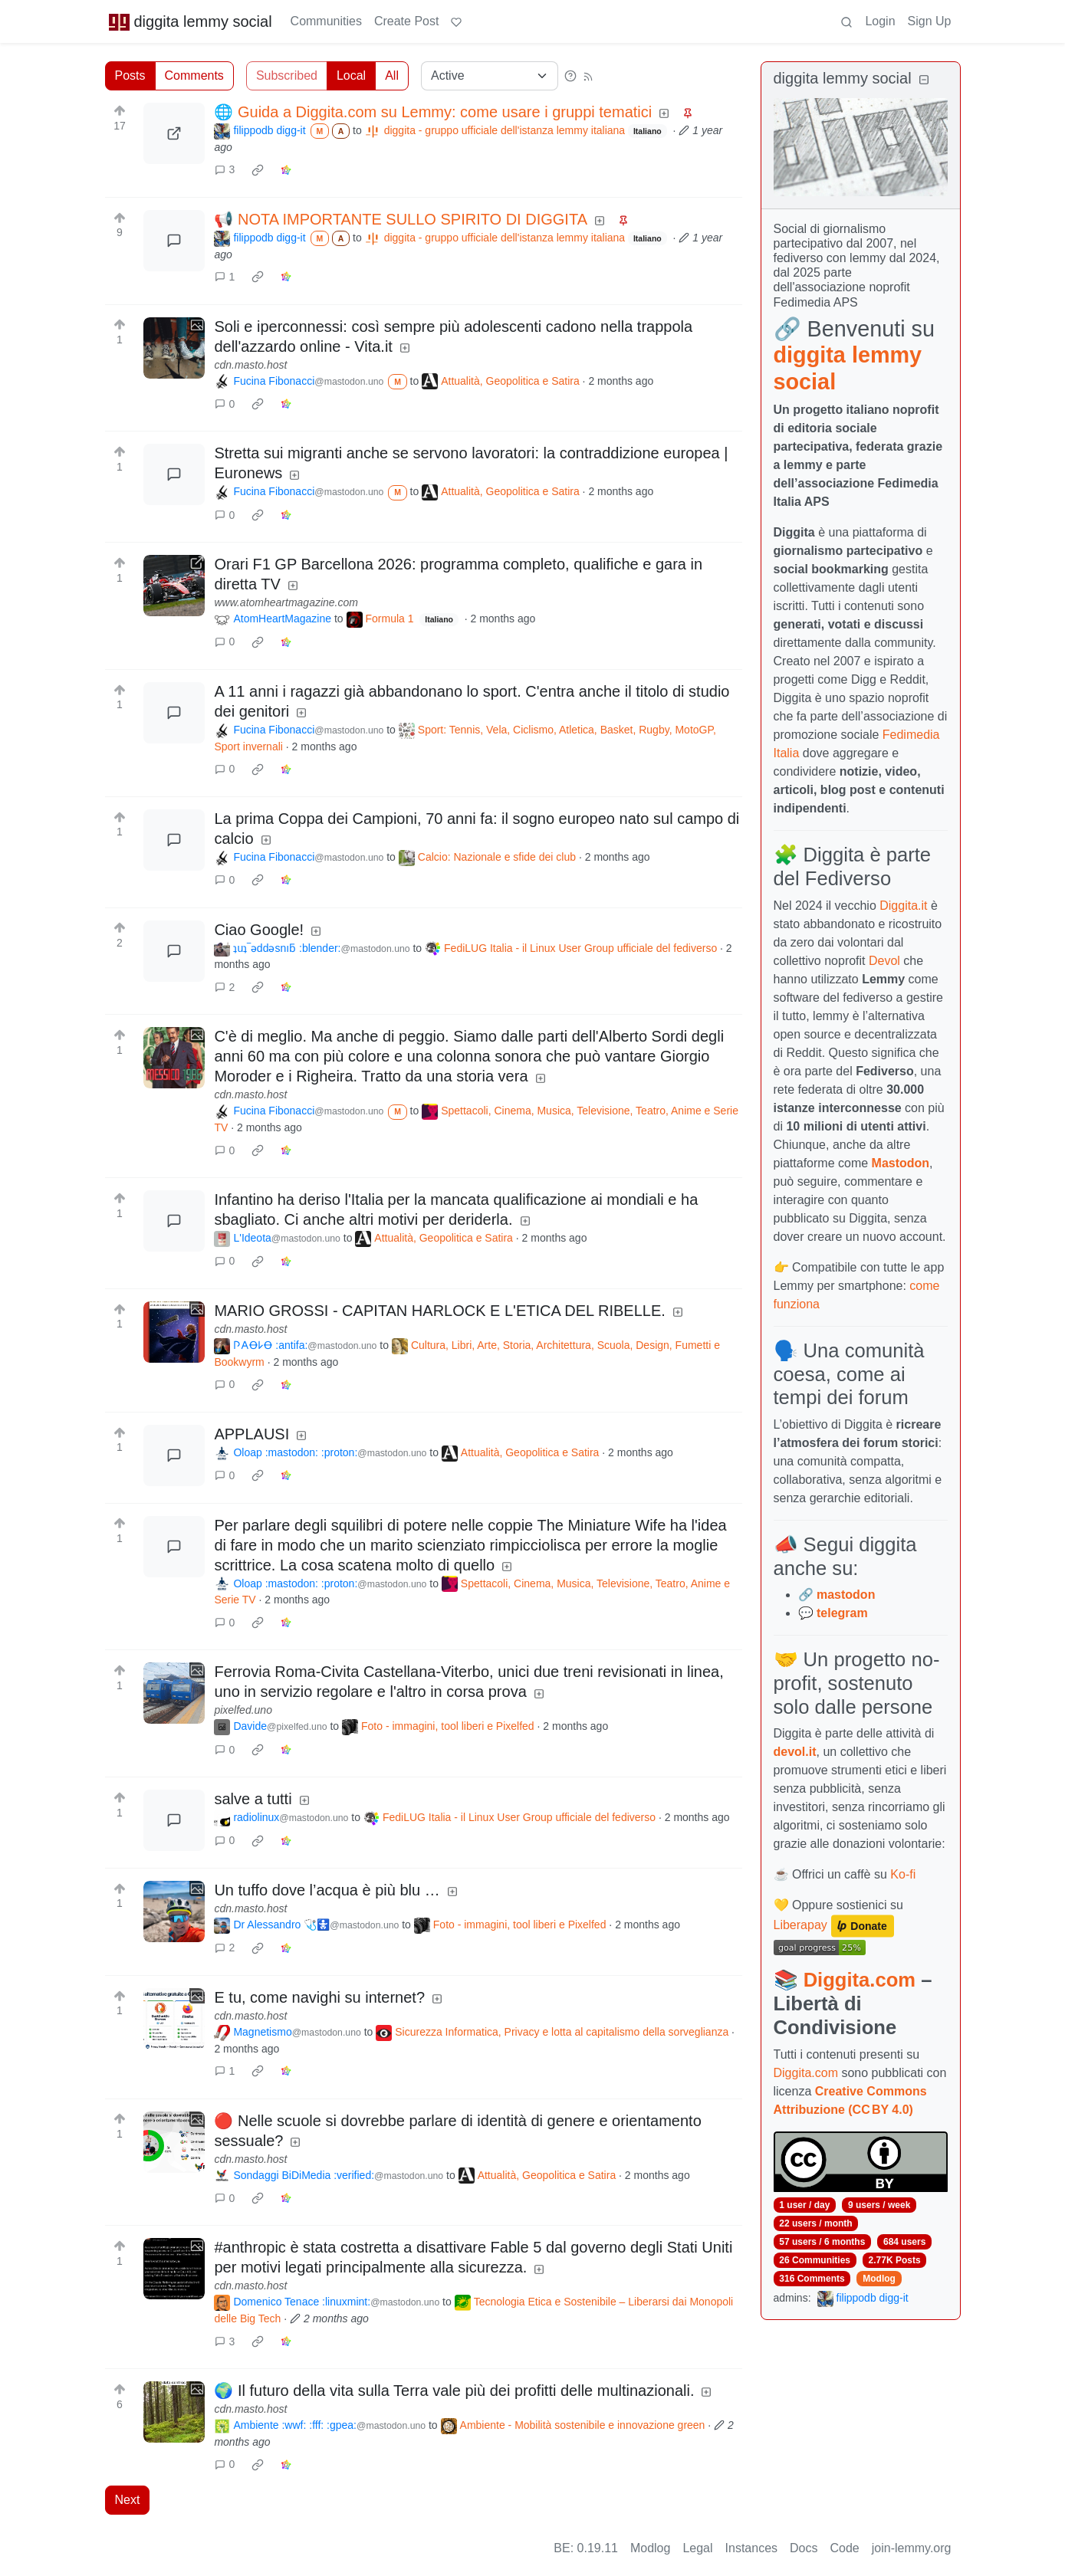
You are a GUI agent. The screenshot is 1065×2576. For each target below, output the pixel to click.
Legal (697, 2548)
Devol (884, 960)
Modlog (879, 2278)
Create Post (406, 21)
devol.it (795, 1751)
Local (351, 75)
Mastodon (901, 1163)
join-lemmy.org (912, 2548)
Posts (130, 75)
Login (880, 21)
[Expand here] (174, 348)
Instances (751, 2548)
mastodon (846, 1594)
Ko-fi (902, 1874)
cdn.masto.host (250, 365)
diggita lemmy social (190, 21)
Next (127, 2499)
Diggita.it (903, 905)
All (392, 75)
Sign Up (930, 21)
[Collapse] (924, 80)
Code (845, 2548)
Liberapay (800, 1925)
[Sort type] (489, 75)
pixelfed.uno (243, 1710)
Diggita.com (859, 1979)
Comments (194, 75)
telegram (842, 1612)
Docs (803, 2548)
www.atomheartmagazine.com (286, 602)
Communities (326, 21)
